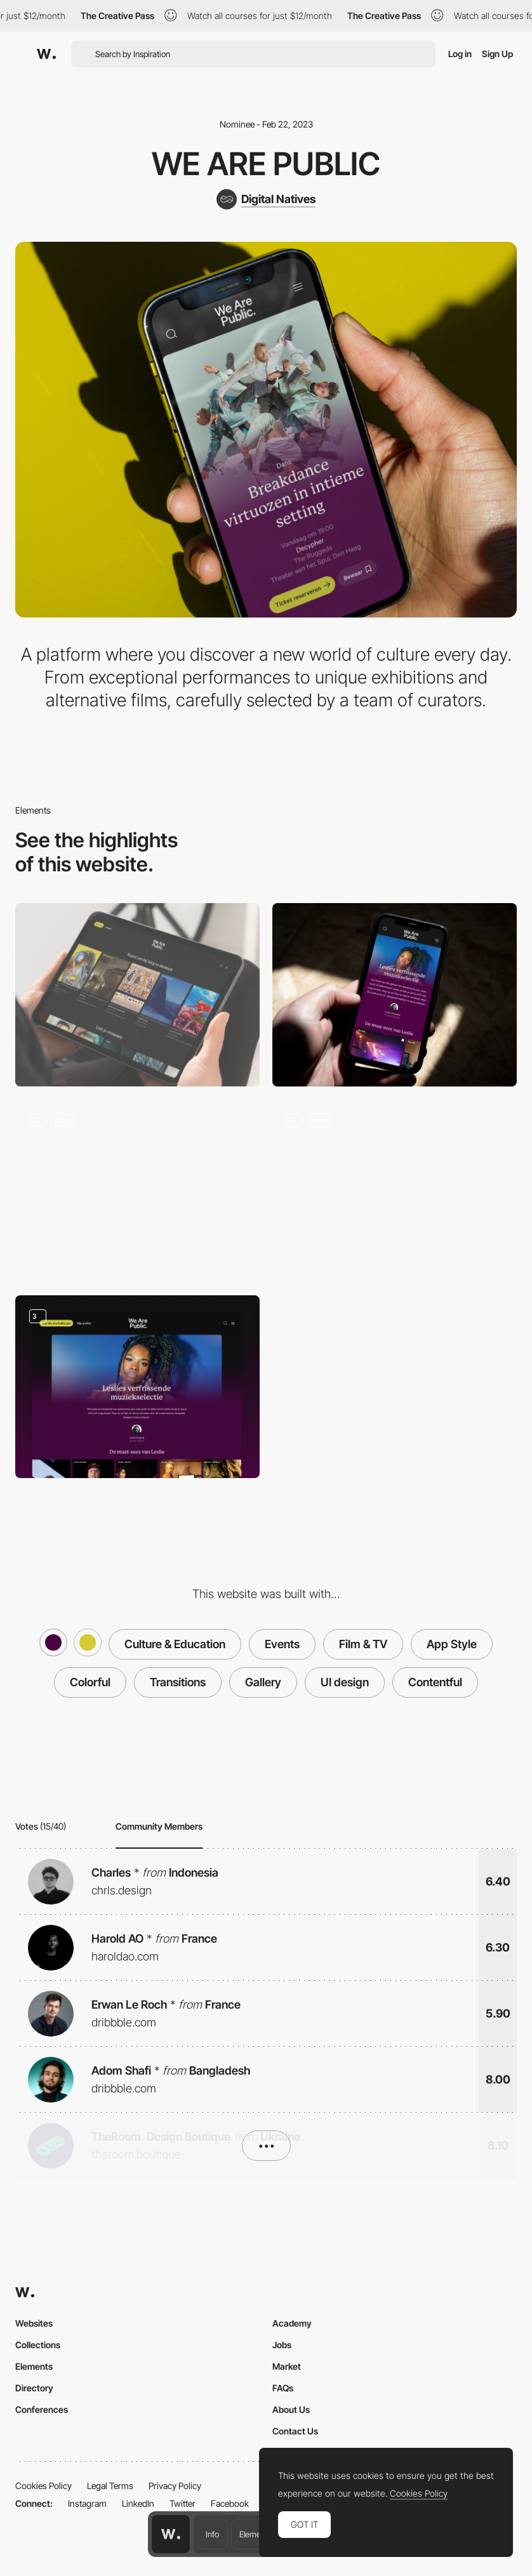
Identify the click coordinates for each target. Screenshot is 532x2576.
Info (212, 2534)
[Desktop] (137, 995)
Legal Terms (110, 2485)
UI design (345, 1682)
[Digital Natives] (266, 199)
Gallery (263, 1682)
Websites (34, 2323)
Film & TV (363, 1644)
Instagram (87, 2503)
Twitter (183, 2503)
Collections (37, 2344)
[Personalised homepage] (394, 1191)
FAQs (282, 2387)
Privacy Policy (175, 2485)
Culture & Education (174, 1644)
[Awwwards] (46, 54)
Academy (292, 2323)
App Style (452, 1644)
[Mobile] (394, 995)
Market (286, 2366)
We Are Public (266, 164)
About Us (291, 2409)
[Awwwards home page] (171, 2534)
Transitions (178, 1682)
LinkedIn (138, 2503)
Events (282, 1644)
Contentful (435, 1682)
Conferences (41, 2409)
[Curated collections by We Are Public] (137, 1387)
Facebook (230, 2503)
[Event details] (137, 1191)
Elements (255, 2534)
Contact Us (295, 2431)
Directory (34, 2387)
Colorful (90, 1682)
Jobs (281, 2344)
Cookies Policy (43, 2485)
